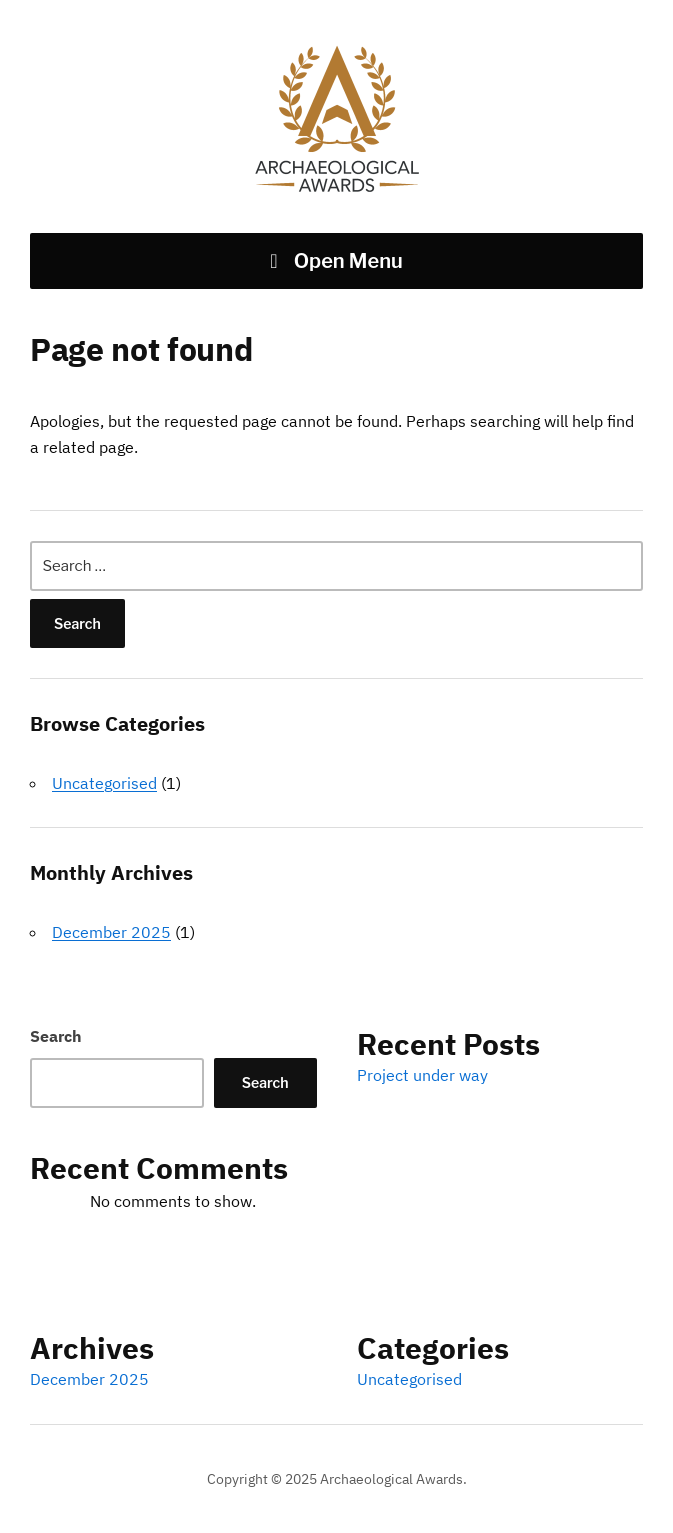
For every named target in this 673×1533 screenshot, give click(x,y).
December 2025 (111, 932)
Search (56, 1036)
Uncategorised (104, 783)
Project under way (422, 1075)
